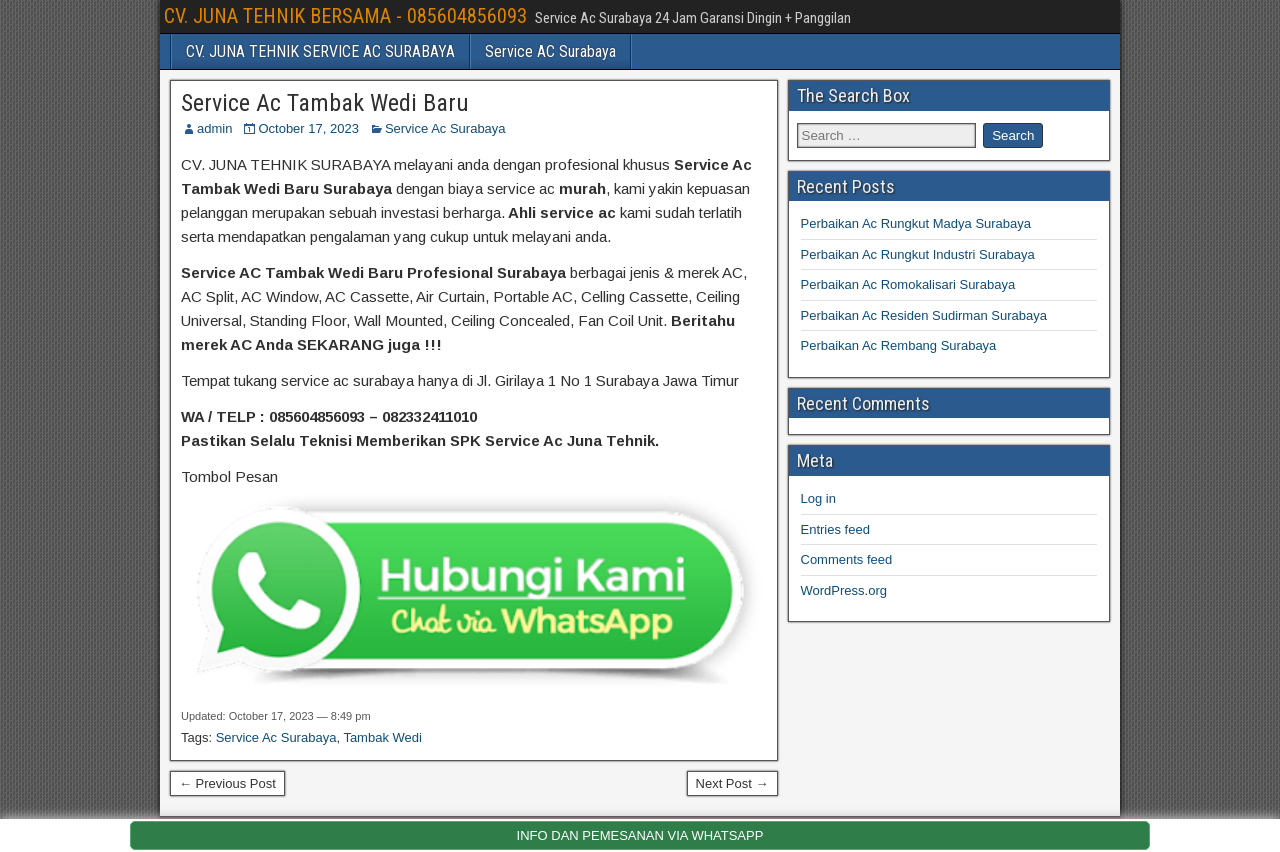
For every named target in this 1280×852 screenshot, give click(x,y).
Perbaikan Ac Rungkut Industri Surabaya (918, 254)
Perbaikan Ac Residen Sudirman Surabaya (924, 315)
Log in (818, 498)
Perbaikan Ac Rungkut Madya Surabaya (916, 223)
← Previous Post (227, 783)
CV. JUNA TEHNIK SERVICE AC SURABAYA (320, 51)
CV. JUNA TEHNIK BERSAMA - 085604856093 (345, 16)
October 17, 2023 (308, 128)
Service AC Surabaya (550, 51)
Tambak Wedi (382, 737)
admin (214, 128)
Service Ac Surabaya (445, 128)
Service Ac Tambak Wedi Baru (325, 103)
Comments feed (847, 559)
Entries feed (835, 529)
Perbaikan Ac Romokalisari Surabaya (908, 284)
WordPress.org (844, 590)
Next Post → (732, 783)
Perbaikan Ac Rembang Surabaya (899, 345)
